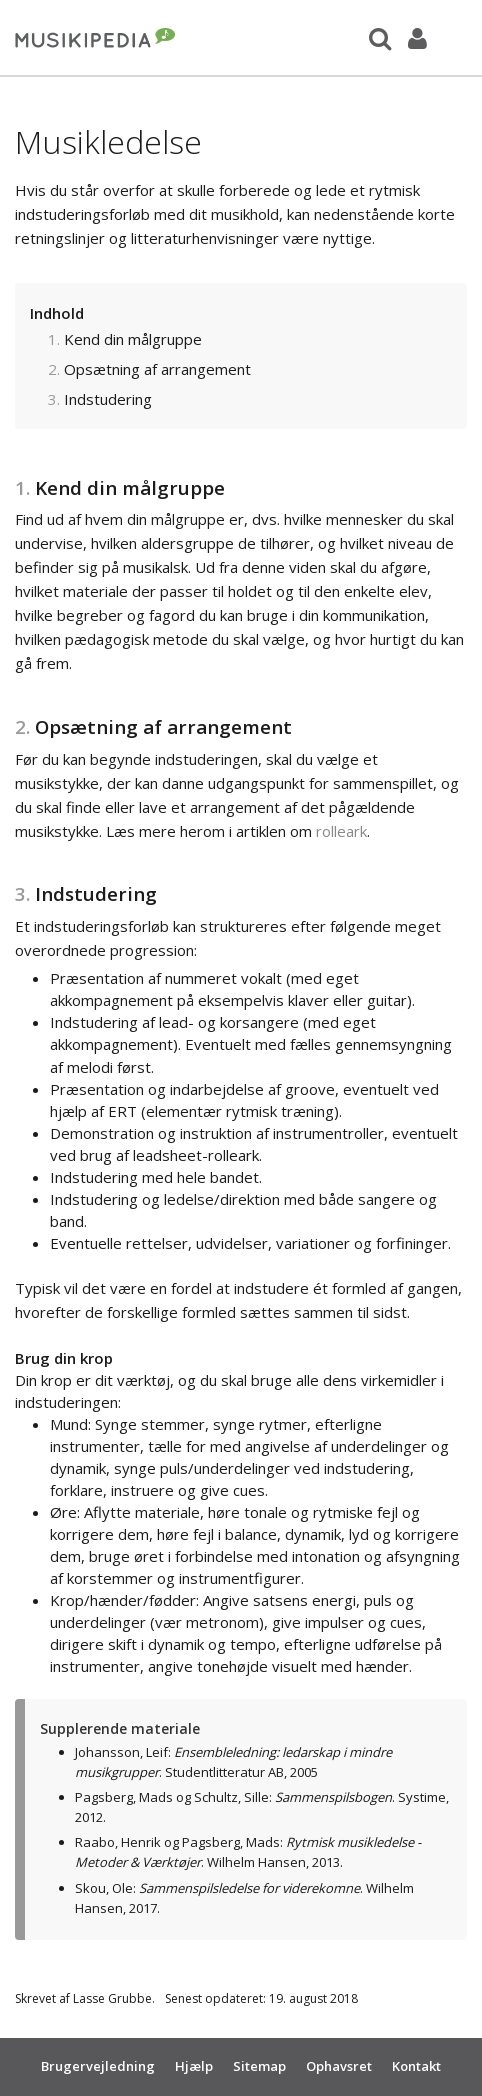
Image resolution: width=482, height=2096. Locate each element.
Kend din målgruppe (133, 339)
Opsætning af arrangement (157, 369)
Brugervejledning (98, 2066)
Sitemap (259, 2066)
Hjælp (194, 2066)
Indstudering (108, 399)
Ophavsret (339, 2066)
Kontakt (416, 2066)
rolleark (341, 831)
